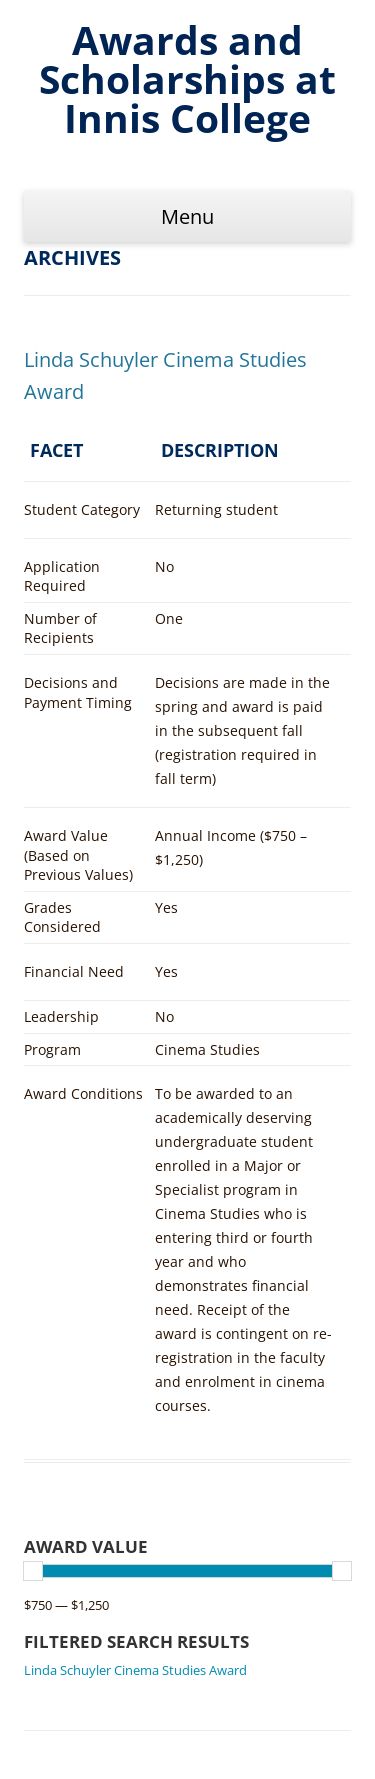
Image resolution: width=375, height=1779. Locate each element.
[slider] (33, 1571)
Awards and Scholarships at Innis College (187, 79)
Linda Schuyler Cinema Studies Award (135, 1670)
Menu (187, 216)
